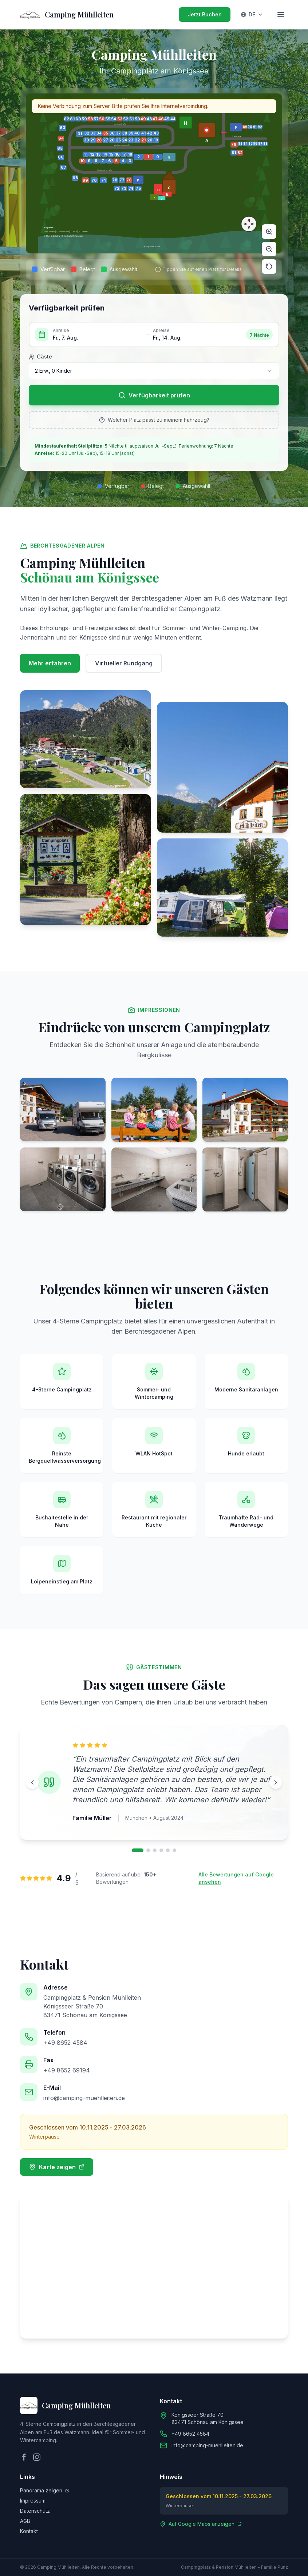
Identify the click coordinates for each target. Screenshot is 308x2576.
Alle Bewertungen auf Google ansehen (236, 1878)
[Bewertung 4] (161, 1850)
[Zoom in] (269, 231)
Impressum (33, 2500)
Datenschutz (35, 2511)
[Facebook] (23, 2457)
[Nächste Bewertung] (275, 1782)
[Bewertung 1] (137, 1850)
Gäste (40, 356)
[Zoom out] (269, 249)
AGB (25, 2521)
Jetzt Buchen (204, 14)
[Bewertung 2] (148, 1850)
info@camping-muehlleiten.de (84, 2098)
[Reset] (269, 266)
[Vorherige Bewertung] (32, 1782)
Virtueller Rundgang (124, 663)
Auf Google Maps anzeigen (201, 2524)
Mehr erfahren (50, 663)
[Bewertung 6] (174, 1850)
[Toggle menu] (280, 14)
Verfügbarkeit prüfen (154, 395)
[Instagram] (36, 2457)
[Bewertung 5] (168, 1850)
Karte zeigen (56, 2167)
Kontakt (29, 2531)
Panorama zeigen (45, 2490)
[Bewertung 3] (155, 1850)
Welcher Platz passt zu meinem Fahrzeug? (154, 420)
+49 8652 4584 (65, 2042)
